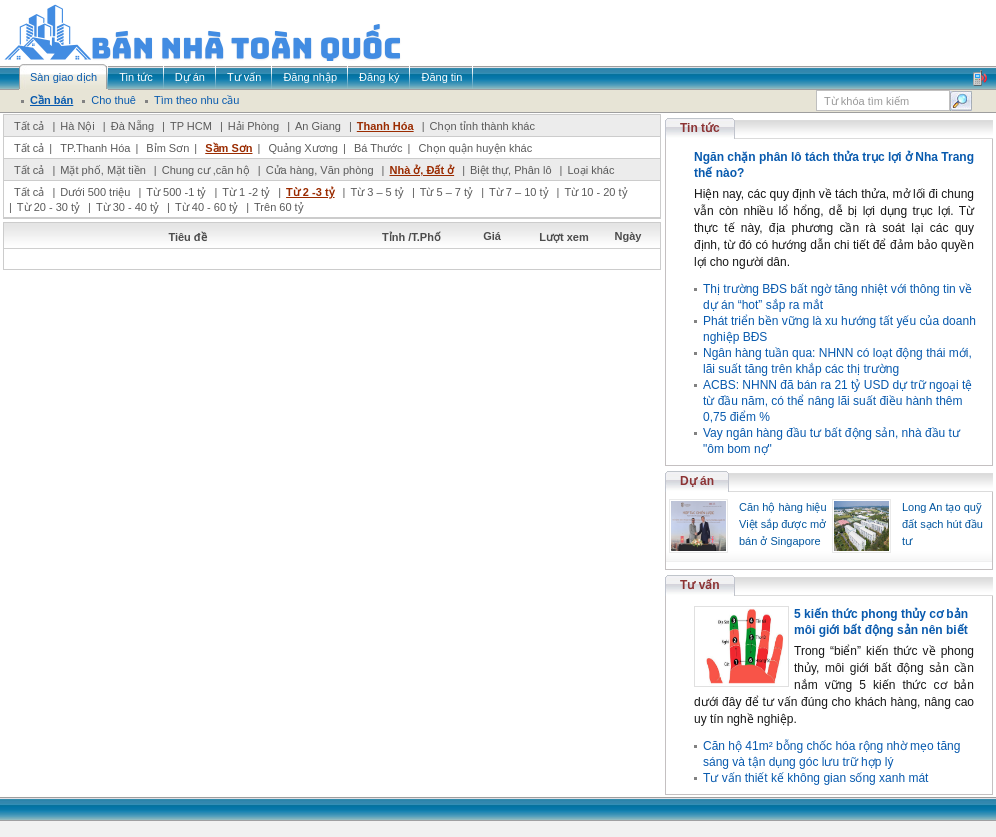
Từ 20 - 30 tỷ (48, 207)
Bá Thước (378, 148)
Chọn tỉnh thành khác (482, 126)
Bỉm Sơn (167, 148)
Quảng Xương (303, 148)
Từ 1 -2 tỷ (246, 192)
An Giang (318, 126)
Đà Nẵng (132, 126)
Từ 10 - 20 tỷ (595, 192)
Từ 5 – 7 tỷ (446, 192)
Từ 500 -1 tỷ (176, 192)
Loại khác (590, 170)
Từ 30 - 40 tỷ (127, 207)
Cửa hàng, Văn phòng (320, 170)
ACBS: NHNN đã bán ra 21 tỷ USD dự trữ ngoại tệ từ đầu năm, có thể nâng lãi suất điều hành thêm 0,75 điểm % (837, 401)
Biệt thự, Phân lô (511, 170)
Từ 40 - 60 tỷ (206, 207)
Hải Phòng (253, 126)
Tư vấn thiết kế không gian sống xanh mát (815, 778)
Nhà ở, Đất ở (421, 170)
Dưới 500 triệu (95, 192)
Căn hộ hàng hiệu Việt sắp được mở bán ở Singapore (783, 524)
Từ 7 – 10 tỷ (518, 192)
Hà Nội (77, 126)
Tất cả (29, 126)
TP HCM (191, 126)
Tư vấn (700, 585)
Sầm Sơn (228, 148)
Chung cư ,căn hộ (206, 170)
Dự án (697, 481)
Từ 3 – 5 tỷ (376, 192)
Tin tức (700, 128)
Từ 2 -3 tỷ (310, 192)
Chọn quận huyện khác (475, 148)
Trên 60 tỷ (279, 207)
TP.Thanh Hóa (95, 148)
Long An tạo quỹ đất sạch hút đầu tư (942, 524)
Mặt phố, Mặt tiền (103, 170)
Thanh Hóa (385, 126)
